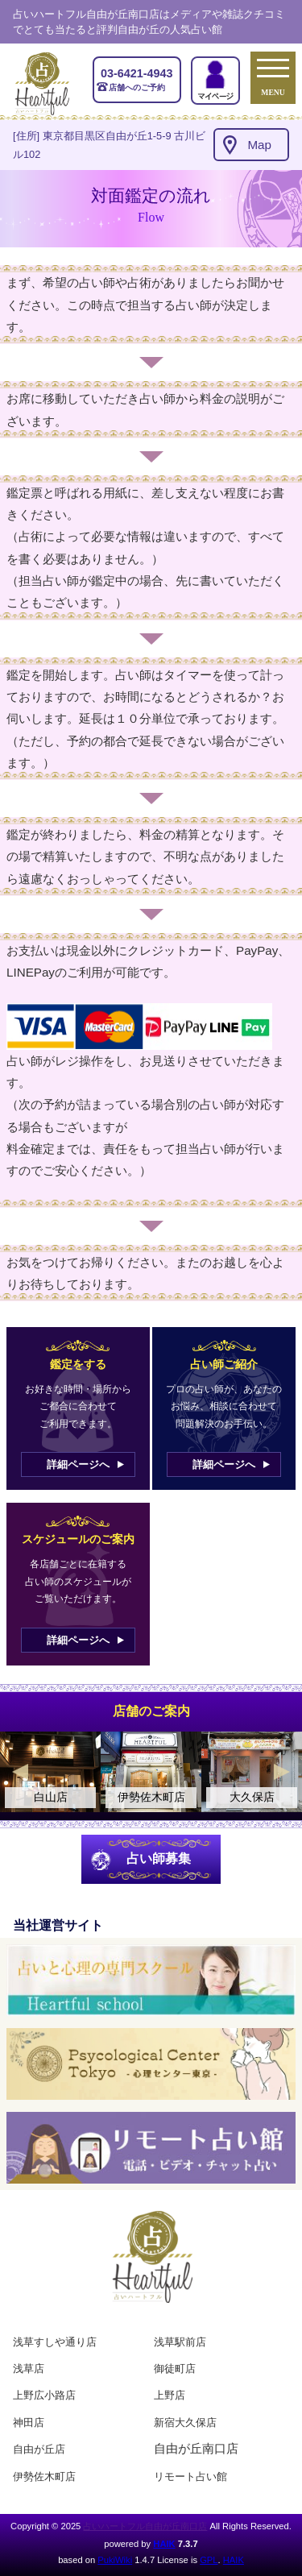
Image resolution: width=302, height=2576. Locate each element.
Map (259, 144)
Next (282, 1772)
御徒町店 (175, 2368)
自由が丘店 (39, 2449)
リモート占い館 (190, 2476)
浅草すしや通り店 (55, 2342)
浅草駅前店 (180, 2342)
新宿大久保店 (185, 2422)
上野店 (169, 2395)
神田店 (28, 2422)
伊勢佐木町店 (44, 2476)
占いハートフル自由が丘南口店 (145, 2526)
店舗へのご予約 (137, 79)
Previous (20, 1772)
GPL (208, 2560)
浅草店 (28, 2368)
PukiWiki (114, 2560)
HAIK (164, 2544)
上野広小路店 (44, 2395)
